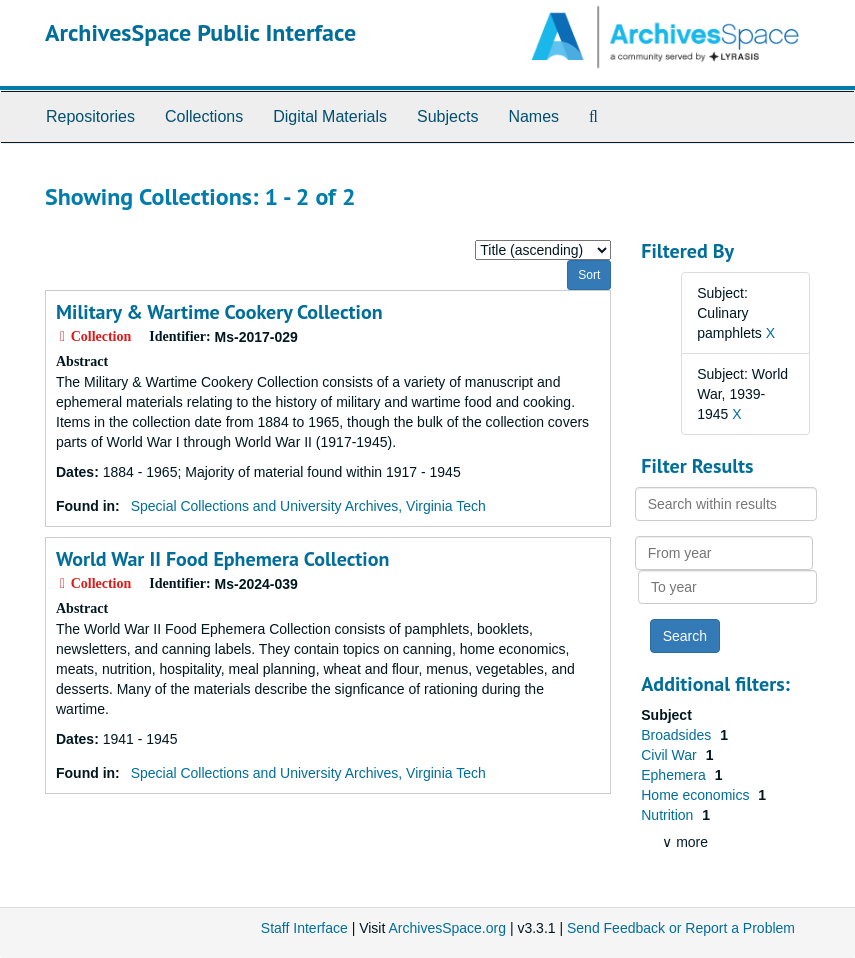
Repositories (90, 116)
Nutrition (669, 815)
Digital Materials (330, 116)
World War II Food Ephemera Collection (222, 559)
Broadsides (678, 735)
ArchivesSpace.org (447, 928)
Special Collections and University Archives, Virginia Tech (308, 506)
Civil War (670, 755)
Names (533, 116)
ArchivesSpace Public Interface (200, 32)
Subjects (447, 116)
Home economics (697, 795)
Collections (204, 116)
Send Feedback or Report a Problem (681, 928)
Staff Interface (304, 928)
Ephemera (675, 775)
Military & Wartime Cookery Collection (219, 312)
